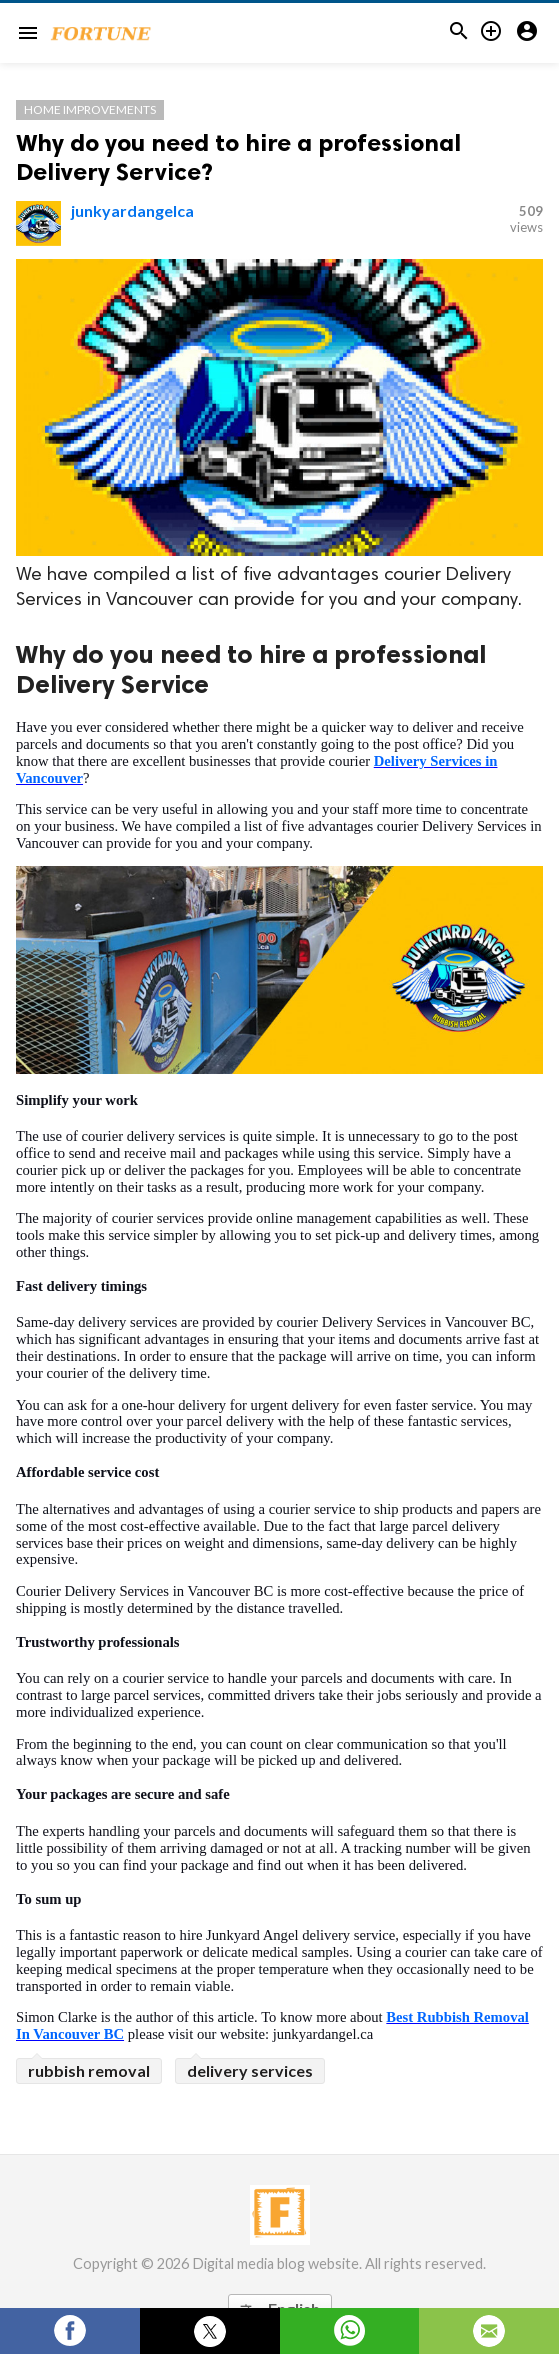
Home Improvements (90, 109)
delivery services (250, 2070)
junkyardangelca (132, 210)
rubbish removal (89, 2070)
